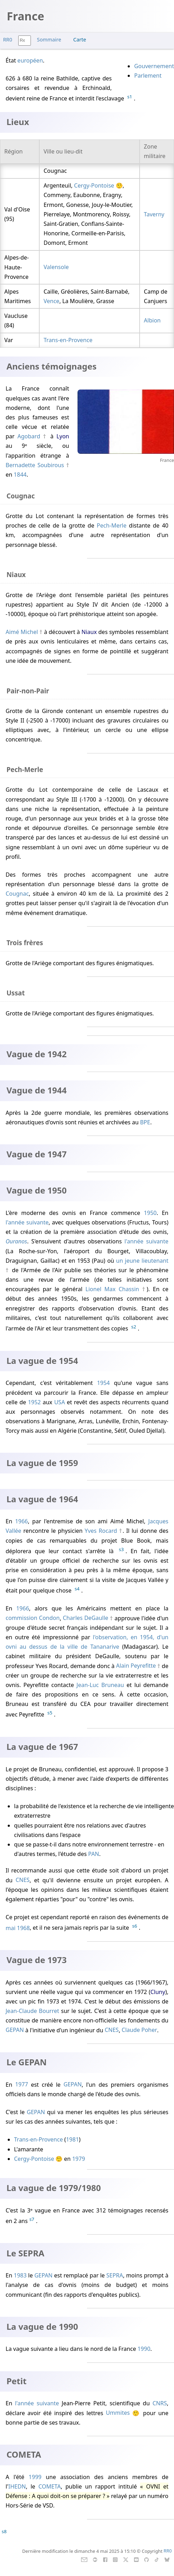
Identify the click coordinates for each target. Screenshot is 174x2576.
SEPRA (114, 2275)
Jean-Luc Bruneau (100, 1685)
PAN (93, 1854)
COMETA (49, 2486)
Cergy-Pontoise (94, 185)
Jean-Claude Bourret (32, 2011)
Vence (51, 301)
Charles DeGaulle (85, 1618)
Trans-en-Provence (68, 340)
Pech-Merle (112, 525)
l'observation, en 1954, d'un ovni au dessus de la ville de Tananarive (87, 1641)
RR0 (7, 39)
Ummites (118, 2413)
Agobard (29, 436)
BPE (145, 1122)
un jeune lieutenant (142, 1260)
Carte (79, 39)
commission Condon (33, 1618)
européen (30, 60)
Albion (152, 320)
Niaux (89, 632)
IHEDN (17, 2486)
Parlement (147, 75)
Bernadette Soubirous (35, 465)
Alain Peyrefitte (136, 1666)
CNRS (160, 2403)
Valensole (56, 267)
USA (59, 1402)
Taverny (154, 214)
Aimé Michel (22, 632)
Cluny (157, 1992)
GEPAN (15, 2030)
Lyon (62, 436)
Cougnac (17, 893)
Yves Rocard (101, 1531)
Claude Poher (139, 2030)
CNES (22, 1880)
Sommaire (49, 39)
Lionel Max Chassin (112, 1289)
